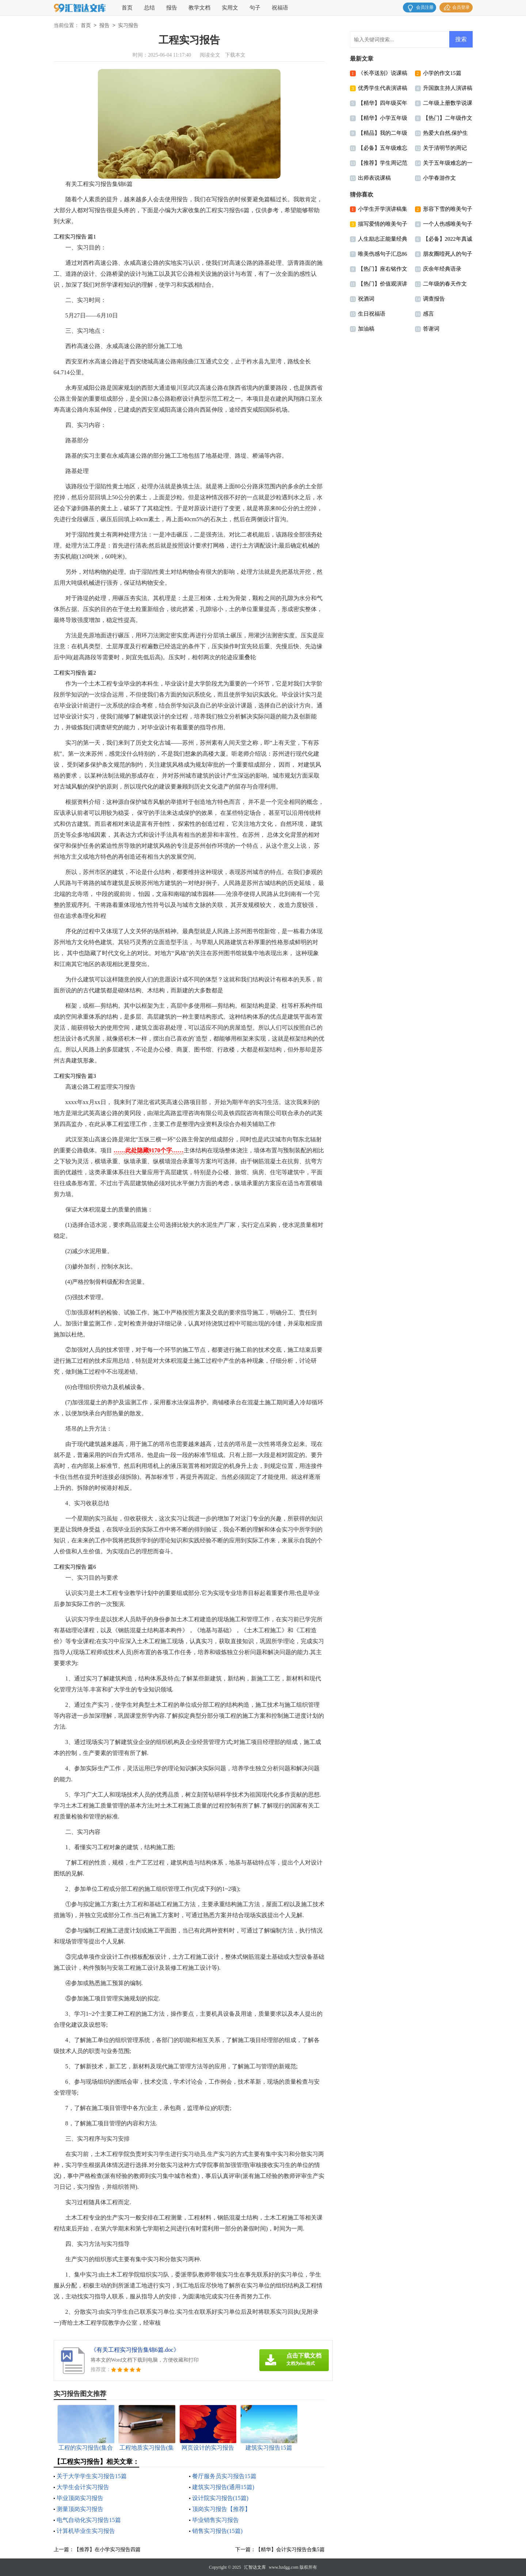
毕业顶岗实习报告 (80, 2498)
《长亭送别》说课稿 (382, 73)
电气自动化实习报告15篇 (89, 2520)
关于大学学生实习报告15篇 (92, 2476)
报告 (171, 8)
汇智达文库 (255, 2567)
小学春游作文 (439, 178)
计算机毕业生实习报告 (86, 2531)
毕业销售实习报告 (215, 2520)
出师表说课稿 (374, 178)
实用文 (230, 8)
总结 (149, 8)
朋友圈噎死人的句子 (447, 254)
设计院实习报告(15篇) (220, 2498)
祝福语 (280, 8)
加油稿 (366, 329)
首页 (127, 8)
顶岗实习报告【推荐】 (221, 2509)
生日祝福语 (371, 314)
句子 (254, 8)
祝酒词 (366, 299)
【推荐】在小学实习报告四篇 (107, 2549)
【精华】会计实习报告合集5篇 (290, 2549)
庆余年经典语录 (442, 269)
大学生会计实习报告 (83, 2487)
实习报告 (128, 25)
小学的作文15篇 (442, 73)
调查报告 (434, 299)
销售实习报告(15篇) (217, 2531)
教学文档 (199, 8)
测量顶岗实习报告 (80, 2509)
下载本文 (235, 55)
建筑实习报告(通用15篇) (223, 2487)
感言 (428, 314)
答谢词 (431, 329)
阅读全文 (210, 55)
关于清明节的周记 (445, 148)
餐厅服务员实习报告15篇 (224, 2476)
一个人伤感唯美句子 (447, 224)
